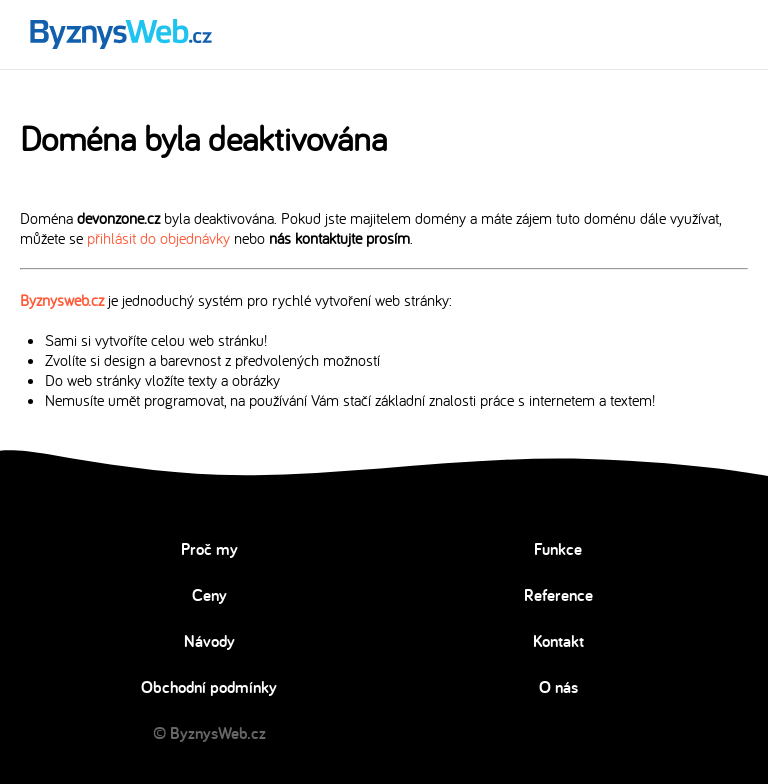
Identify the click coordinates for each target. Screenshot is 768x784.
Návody (209, 641)
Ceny (209, 595)
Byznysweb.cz (62, 300)
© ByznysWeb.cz (209, 733)
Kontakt (558, 641)
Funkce (558, 549)
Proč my (209, 549)
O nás (558, 687)
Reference (558, 595)
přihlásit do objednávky (158, 238)
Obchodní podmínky (209, 687)
